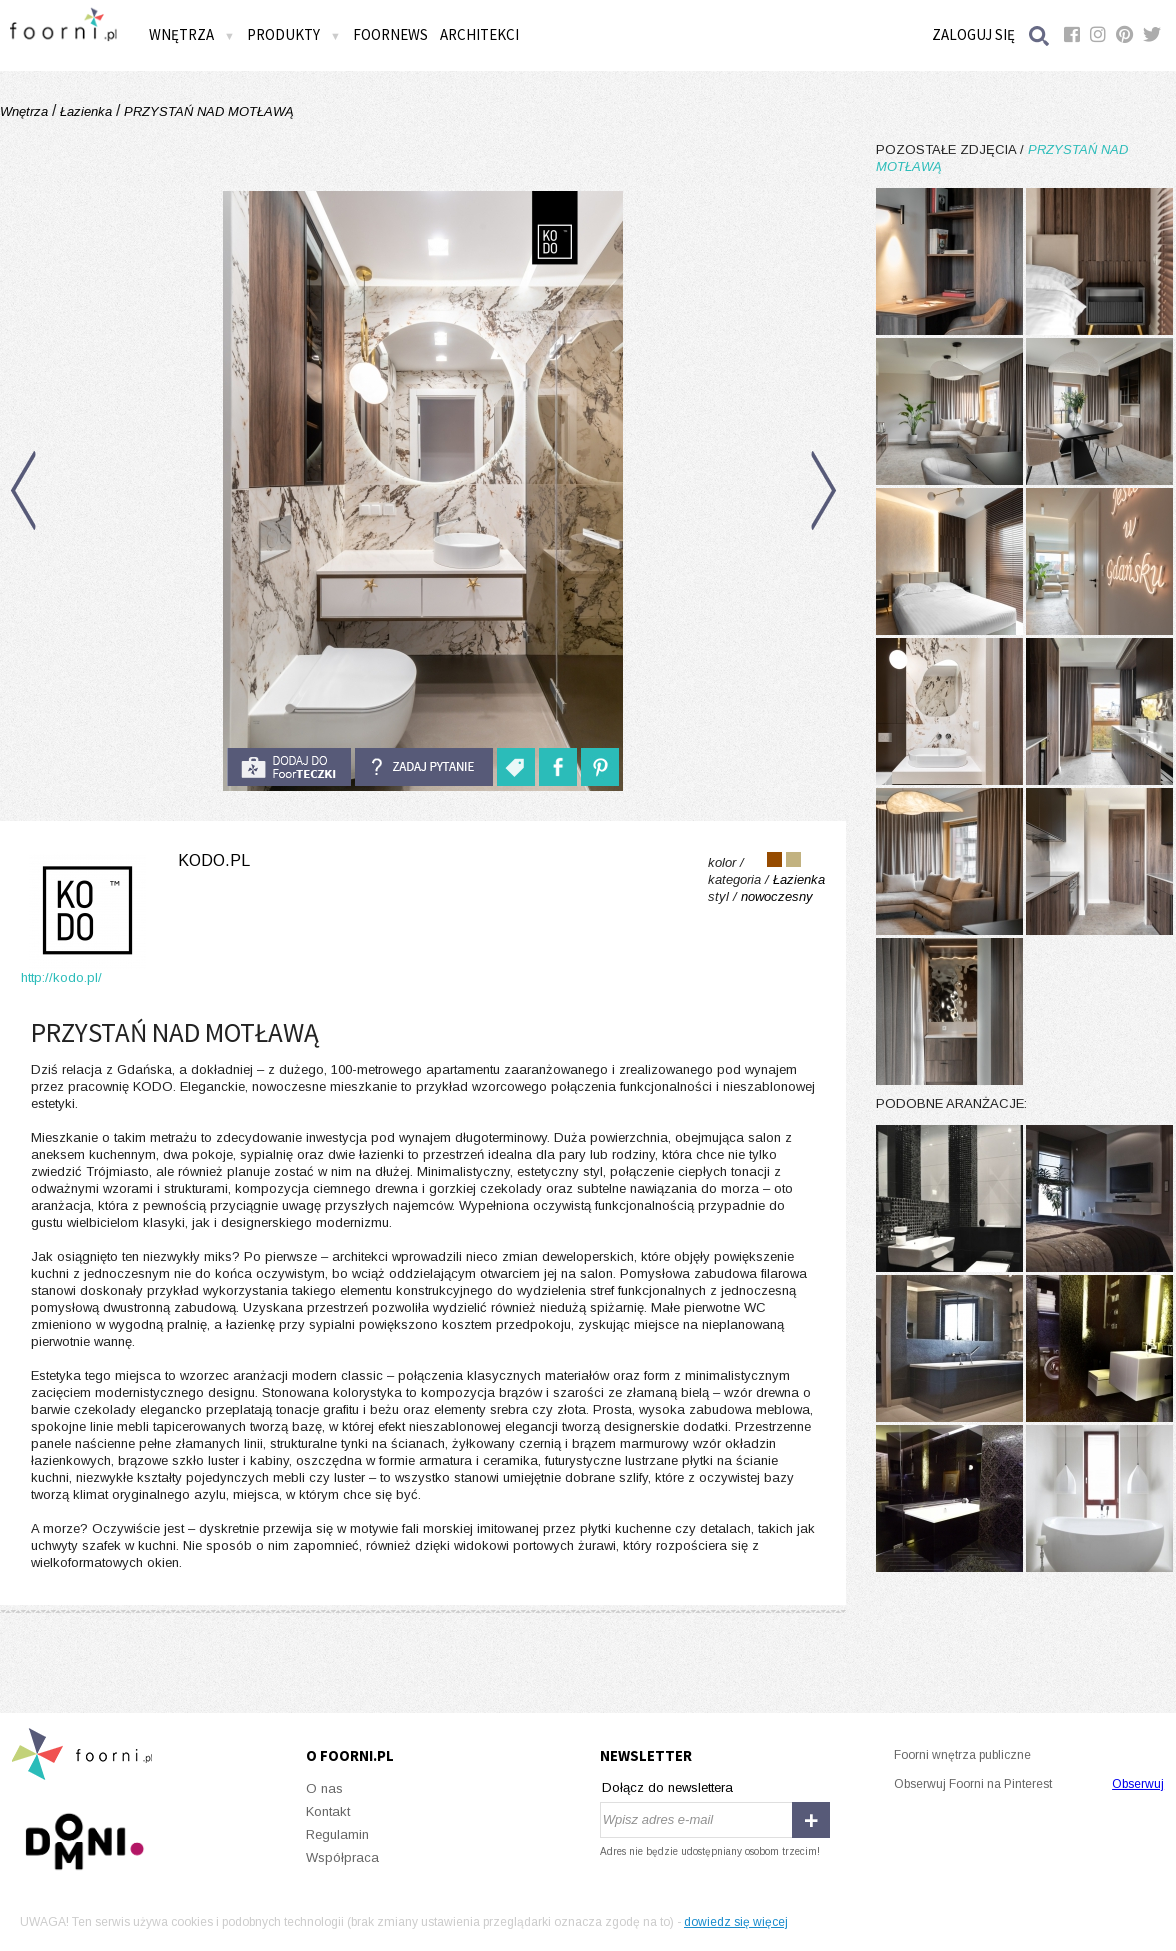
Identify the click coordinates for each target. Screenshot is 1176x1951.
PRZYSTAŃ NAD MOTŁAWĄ (207, 111)
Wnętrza (192, 34)
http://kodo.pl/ (61, 977)
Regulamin (337, 1834)
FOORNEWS (390, 34)
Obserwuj (1138, 1784)
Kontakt (328, 1811)
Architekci (479, 34)
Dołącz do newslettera (667, 1787)
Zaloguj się (973, 34)
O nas (324, 1788)
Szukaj (1040, 35)
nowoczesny (777, 896)
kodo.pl (214, 860)
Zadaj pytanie (424, 767)
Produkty (294, 34)
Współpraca (342, 1857)
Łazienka (86, 111)
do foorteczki (289, 767)
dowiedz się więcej (736, 1922)
